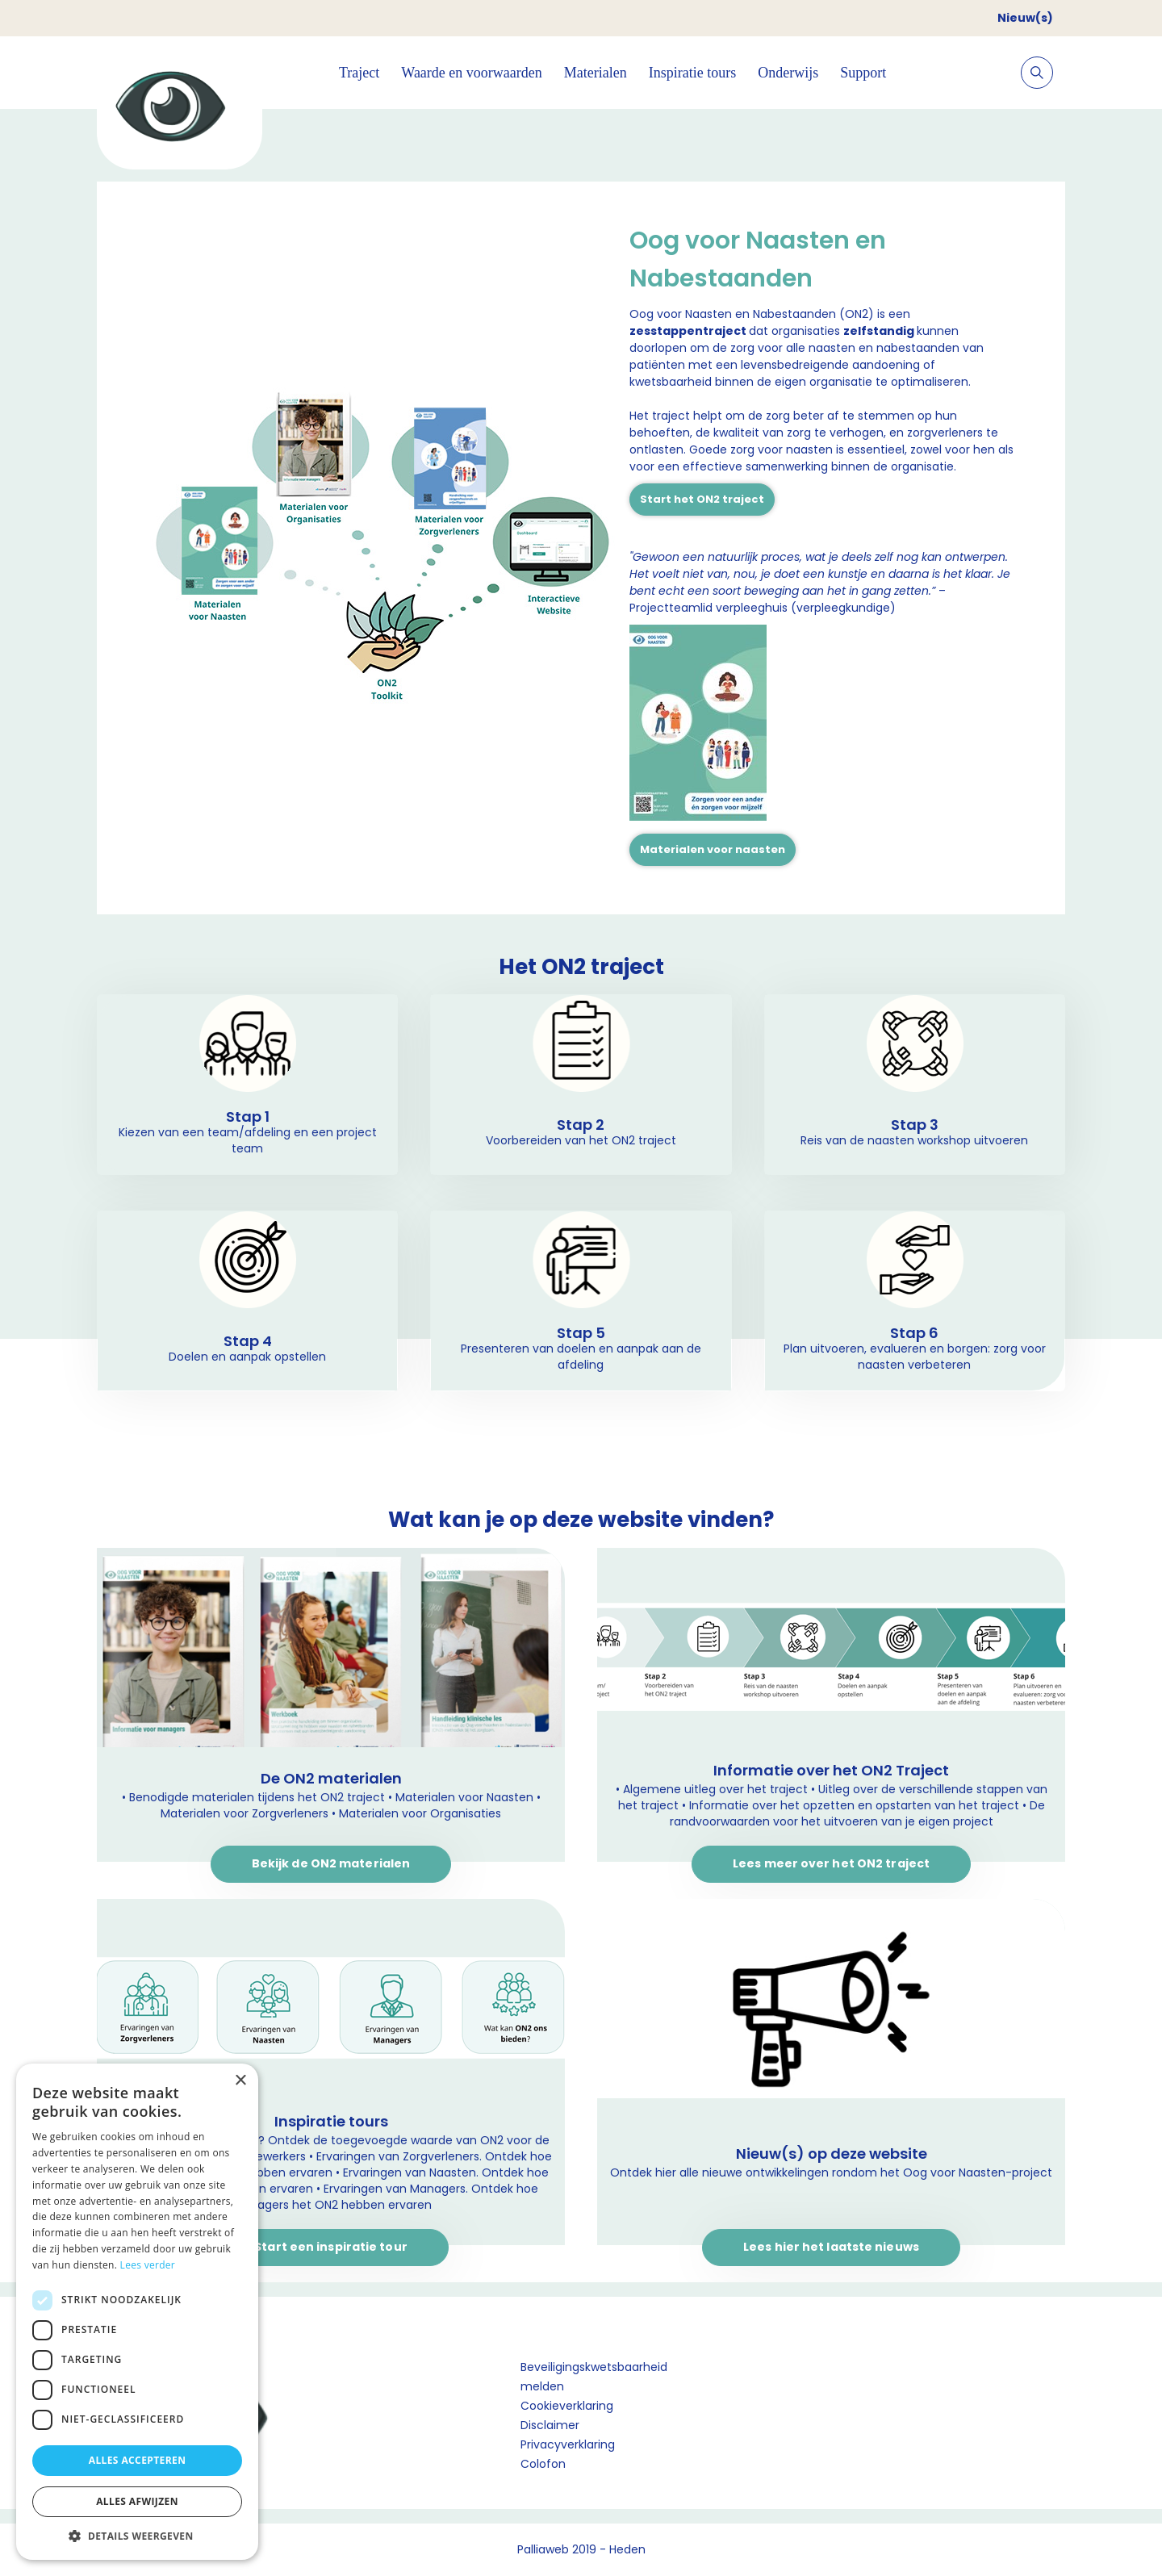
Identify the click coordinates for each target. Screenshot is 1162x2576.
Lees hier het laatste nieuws (831, 2247)
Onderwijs (788, 73)
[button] (137, 2536)
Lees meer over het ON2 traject (831, 1863)
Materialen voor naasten (712, 849)
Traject (359, 73)
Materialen (595, 73)
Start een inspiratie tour (331, 2247)
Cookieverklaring (566, 2406)
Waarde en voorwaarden (471, 73)
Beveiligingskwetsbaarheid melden (593, 2376)
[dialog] (137, 2312)
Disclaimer (549, 2425)
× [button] (240, 2081)
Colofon (543, 2464)
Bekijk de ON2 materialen (331, 1863)
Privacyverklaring (567, 2444)
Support (863, 73)
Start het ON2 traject (702, 499)
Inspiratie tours (692, 73)
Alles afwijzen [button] (137, 2501)
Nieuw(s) (1025, 18)
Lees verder (148, 2265)
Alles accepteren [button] (137, 2460)
